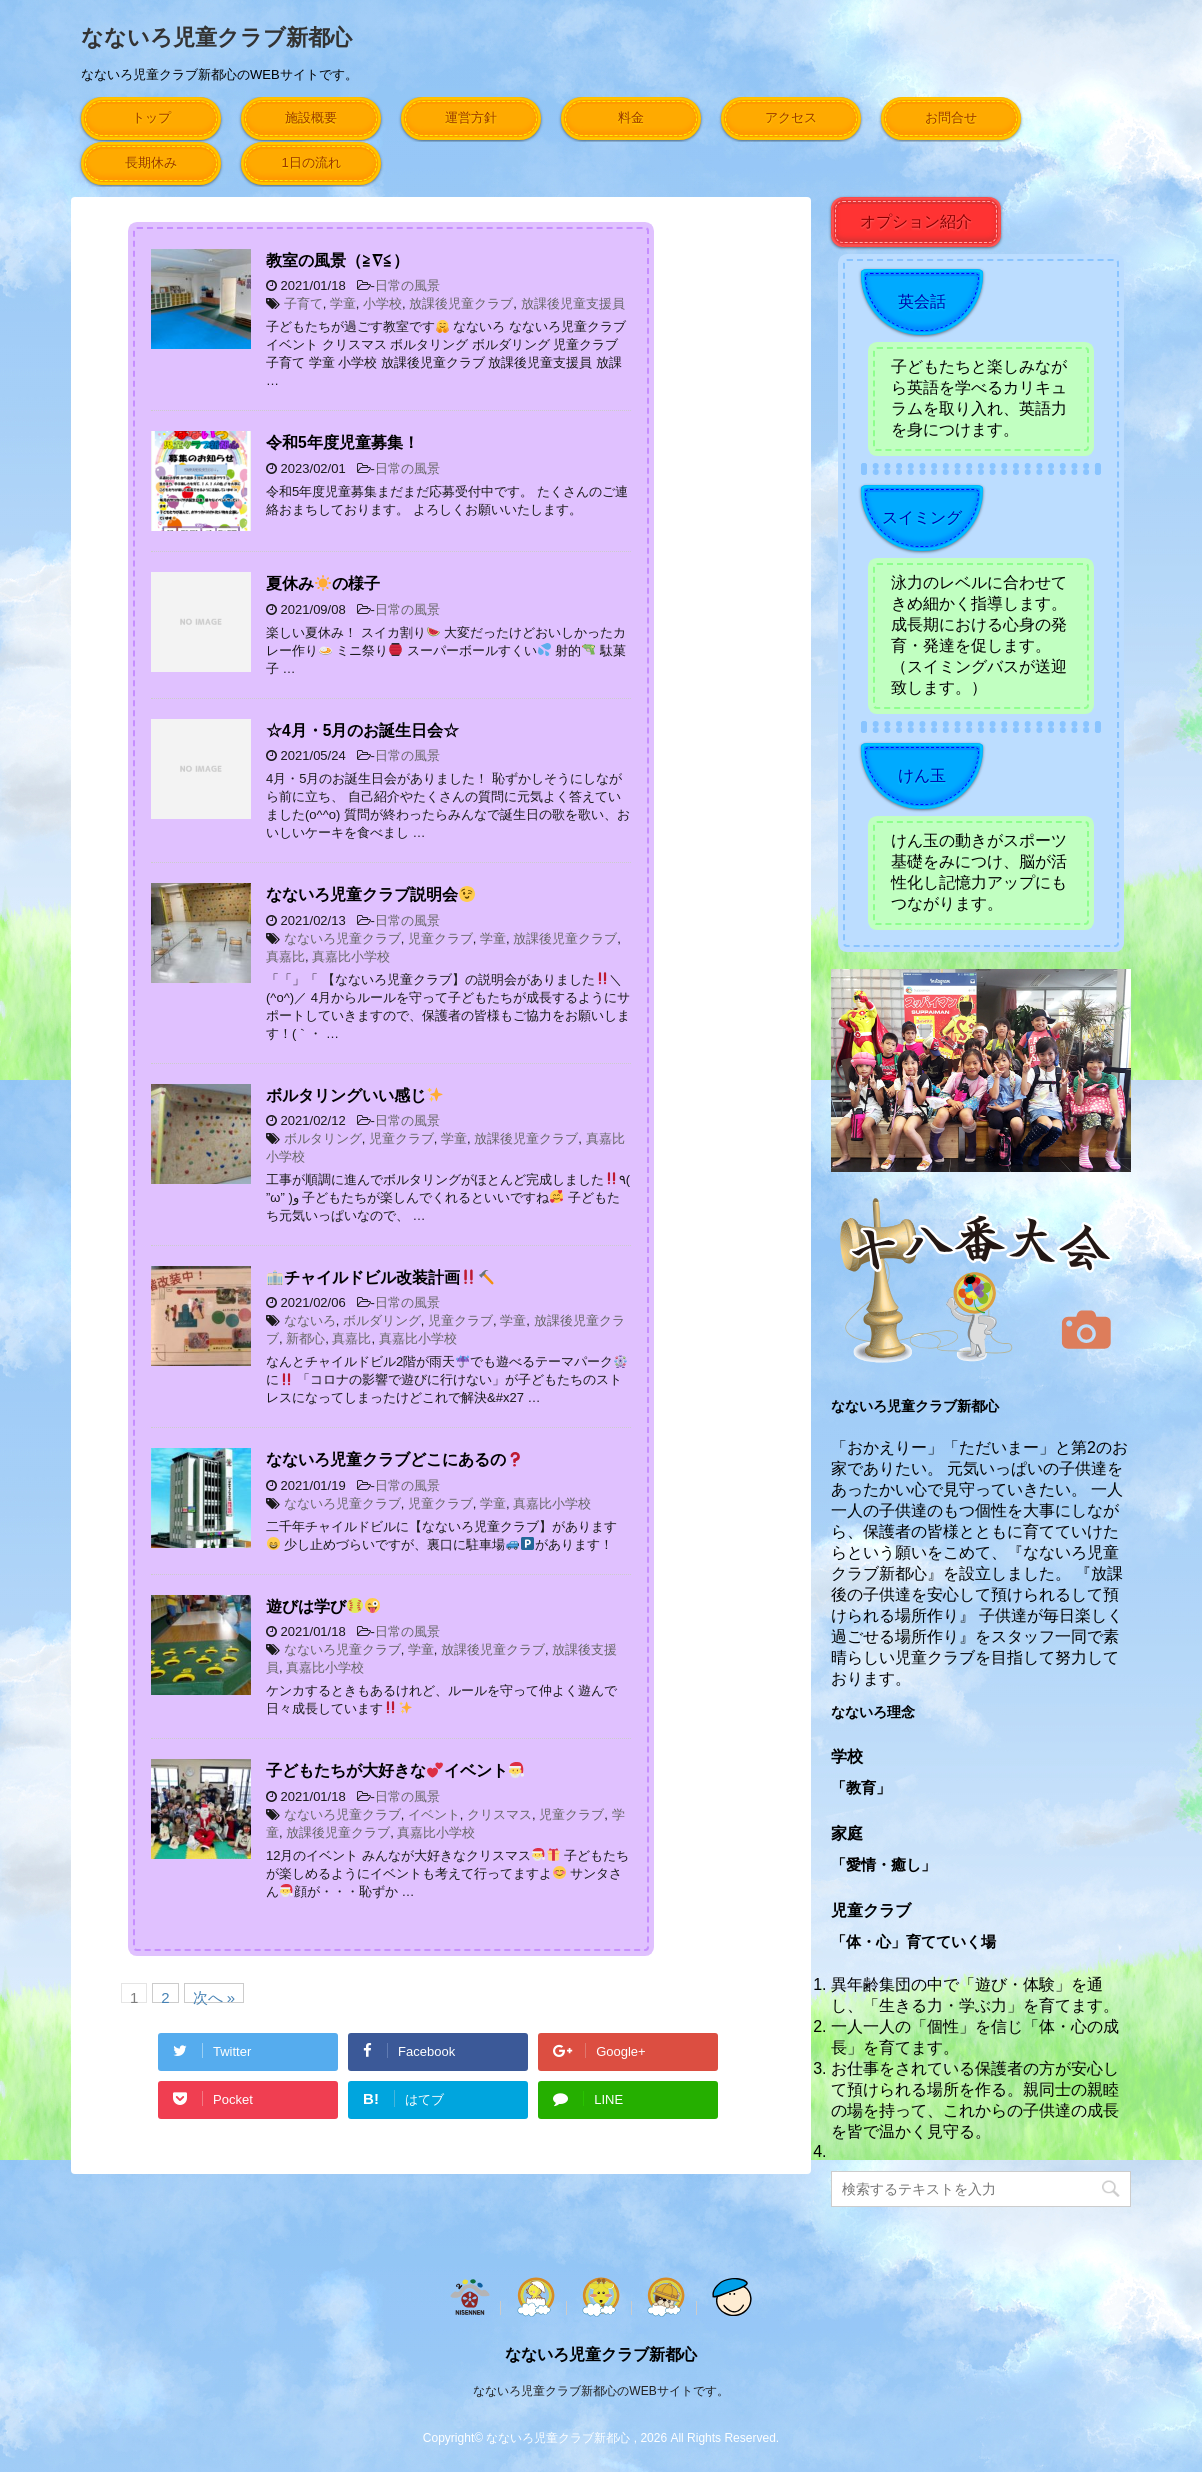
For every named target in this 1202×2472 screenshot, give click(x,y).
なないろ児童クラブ (342, 938)
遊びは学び (323, 1606)
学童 (343, 303)
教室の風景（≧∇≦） (337, 260)
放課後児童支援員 (573, 303)
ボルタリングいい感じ (354, 1095)
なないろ (310, 1320)
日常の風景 (407, 285)
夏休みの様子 (323, 583)
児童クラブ (440, 938)
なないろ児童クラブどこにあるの (394, 1459)
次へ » (214, 1996)
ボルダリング (382, 1320)
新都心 (305, 1338)
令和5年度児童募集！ (342, 442)
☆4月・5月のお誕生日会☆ (362, 730)
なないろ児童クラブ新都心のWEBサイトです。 (600, 2391)
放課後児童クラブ (461, 303)
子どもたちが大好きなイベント (395, 1770)
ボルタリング (323, 1138)
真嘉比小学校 (351, 956)
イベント (434, 1814)
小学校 (382, 303)
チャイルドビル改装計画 (380, 1277)
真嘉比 (285, 956)
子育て (303, 303)
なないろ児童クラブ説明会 (370, 894)
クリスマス (499, 1814)
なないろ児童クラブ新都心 (216, 37)
